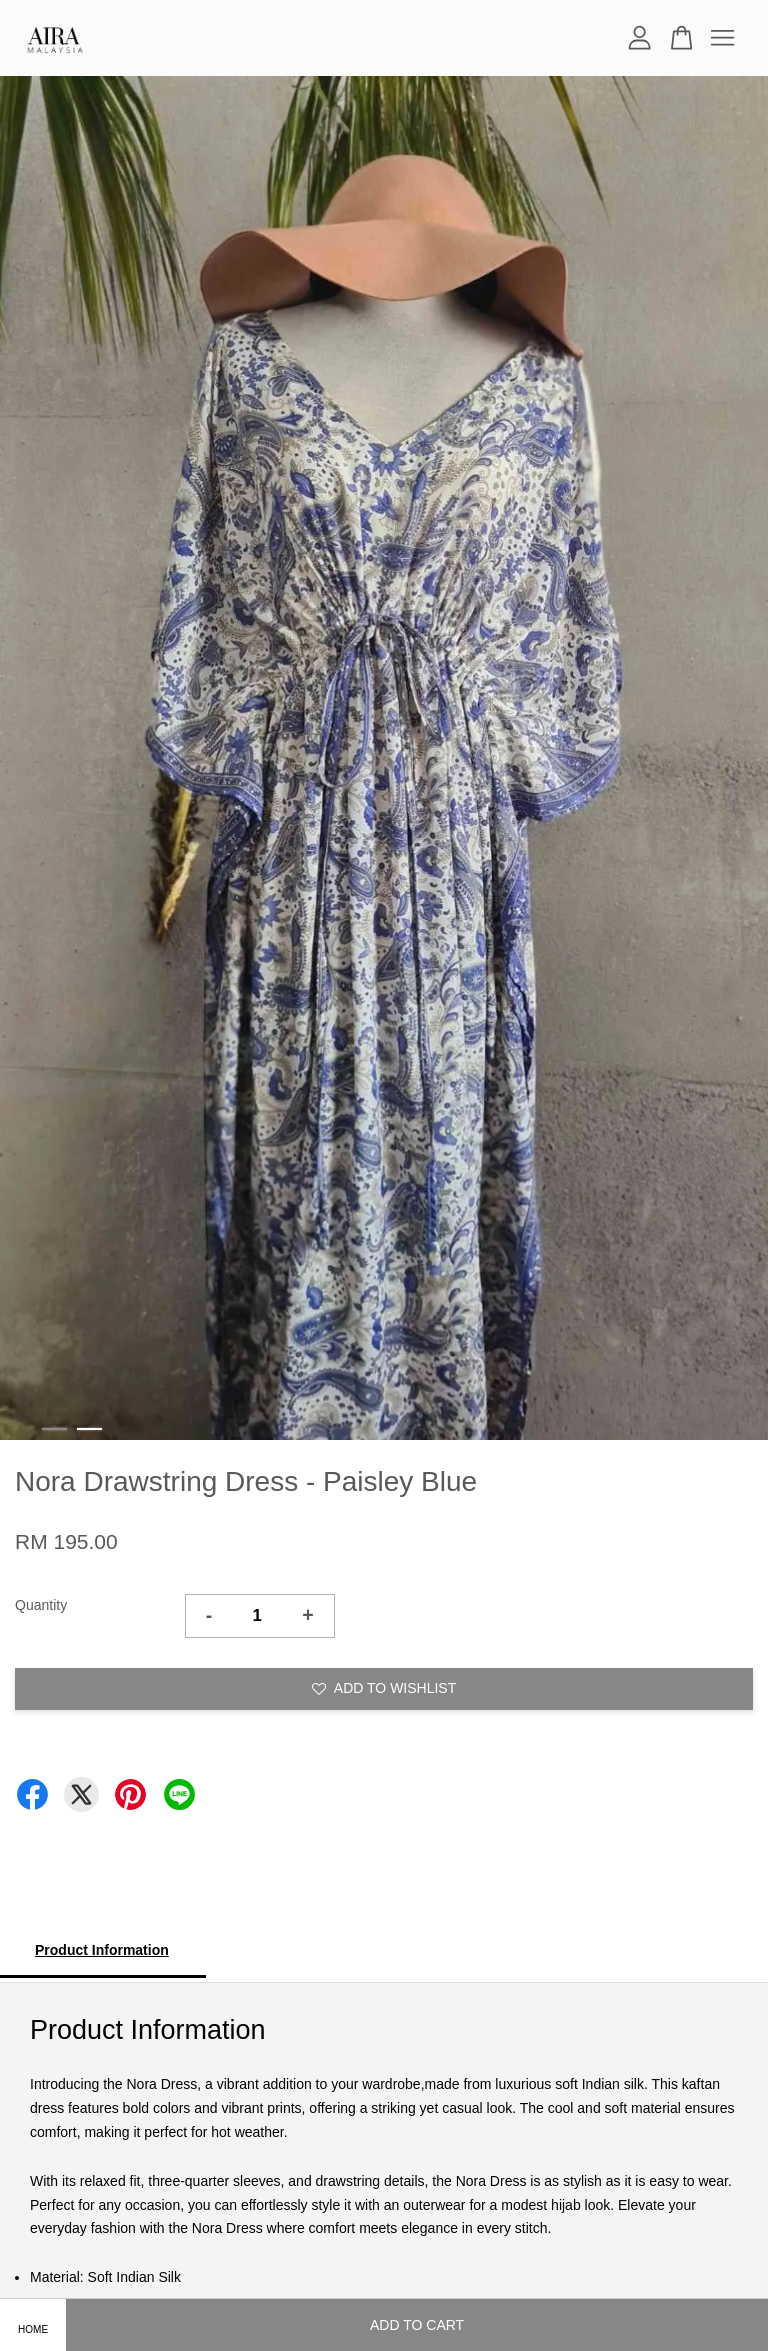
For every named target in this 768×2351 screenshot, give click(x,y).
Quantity (41, 1605)
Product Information (102, 1950)
